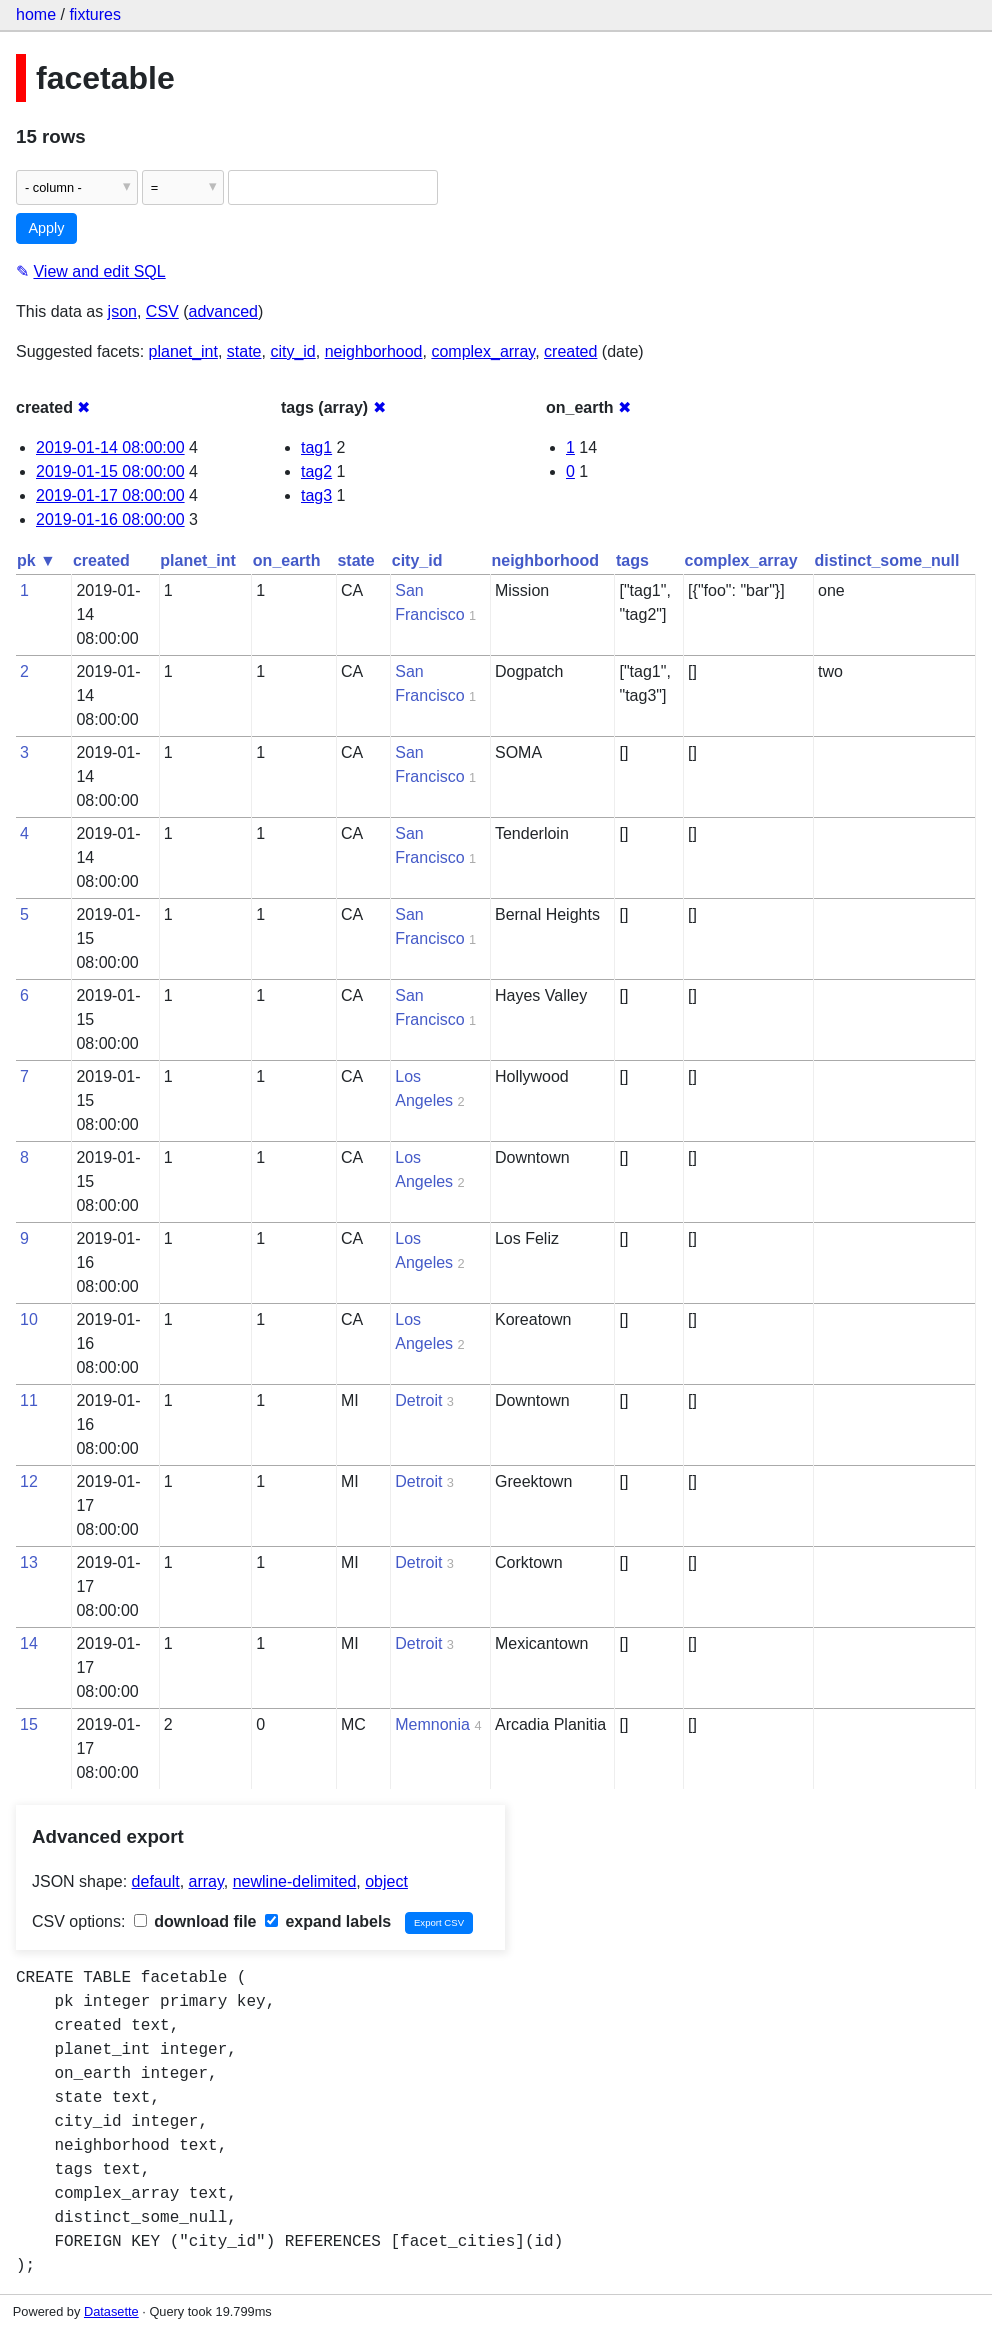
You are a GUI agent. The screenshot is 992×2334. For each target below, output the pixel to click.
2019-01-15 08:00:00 (110, 471)
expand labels (328, 1921)
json (122, 311)
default (156, 1881)
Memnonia (432, 1724)
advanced (223, 311)
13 (29, 1562)
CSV (162, 311)
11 (29, 1400)
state (244, 351)
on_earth (287, 560)
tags (632, 560)
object (386, 1881)
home (36, 14)
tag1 (316, 447)
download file (195, 1921)
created (570, 351)
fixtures (95, 14)
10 (29, 1319)
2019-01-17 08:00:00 (110, 495)
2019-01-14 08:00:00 (110, 447)
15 (29, 1724)
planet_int (183, 351)
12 (29, 1481)
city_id (292, 351)
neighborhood (374, 351)
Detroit (418, 1400)
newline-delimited (295, 1881)
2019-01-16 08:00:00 (110, 519)
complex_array (483, 351)
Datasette (111, 2311)
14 (29, 1643)
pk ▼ (36, 560)
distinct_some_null (887, 560)
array (206, 1881)
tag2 (316, 471)
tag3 (316, 495)
